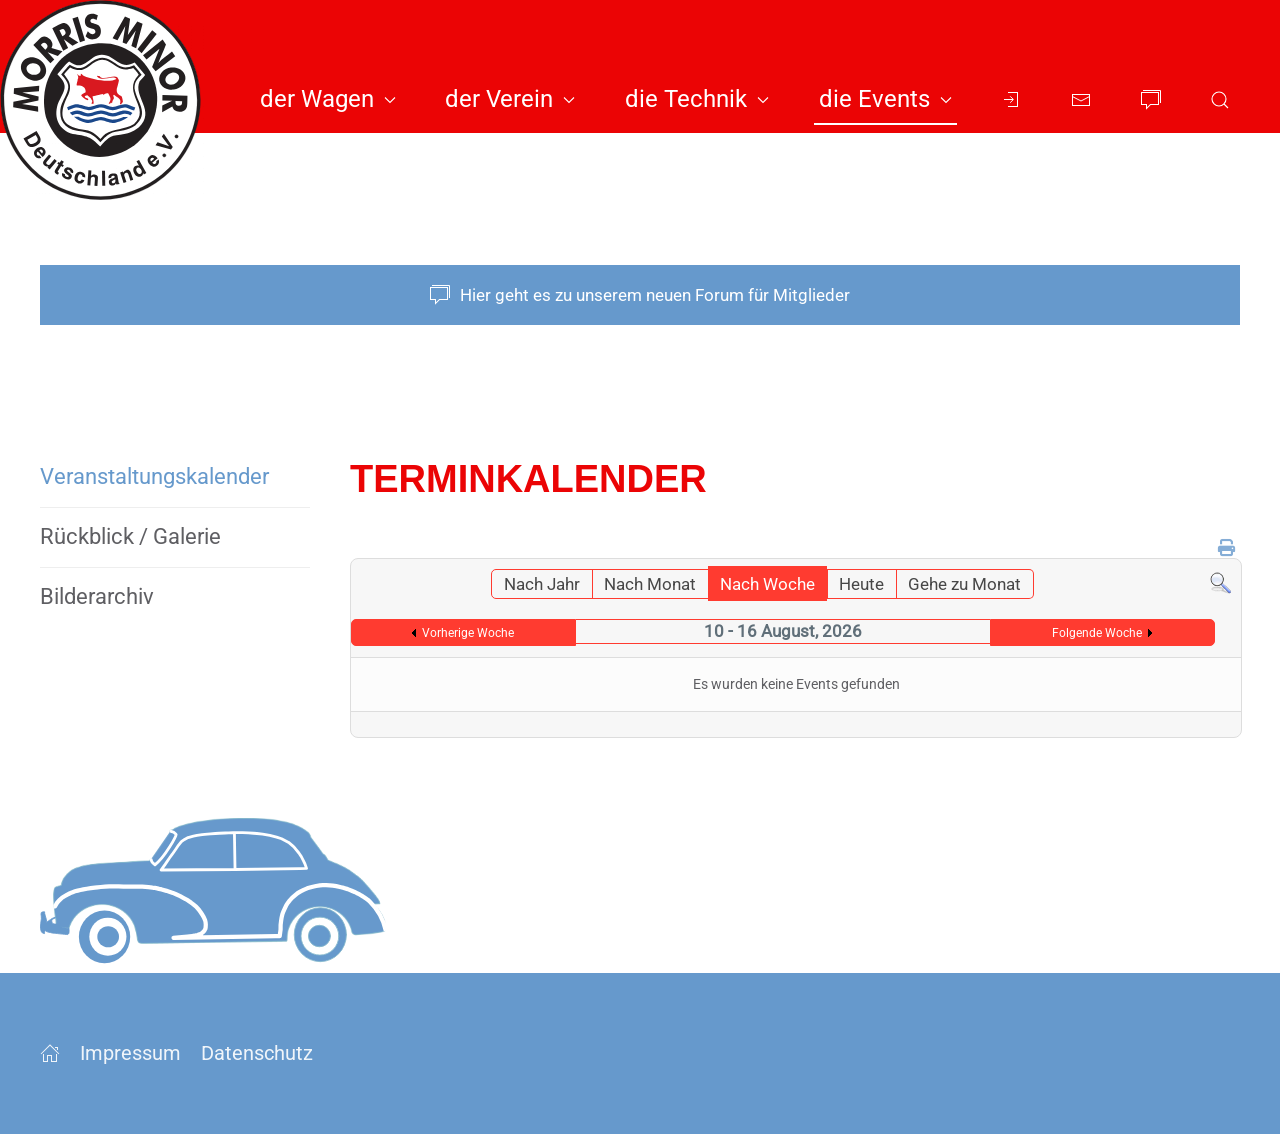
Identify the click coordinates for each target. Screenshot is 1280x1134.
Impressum (130, 1053)
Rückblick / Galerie (130, 536)
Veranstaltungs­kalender (154, 476)
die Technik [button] (697, 99)
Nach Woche (767, 584)
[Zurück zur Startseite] (110, 100)
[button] (1220, 100)
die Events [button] (885, 99)
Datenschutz (257, 1053)
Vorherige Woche (468, 633)
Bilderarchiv (97, 596)
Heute (861, 584)
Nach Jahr (542, 584)
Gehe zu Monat (964, 584)
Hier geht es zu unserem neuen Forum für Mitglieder (640, 295)
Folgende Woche (1097, 633)
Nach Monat (650, 584)
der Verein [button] (510, 99)
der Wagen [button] (328, 99)
